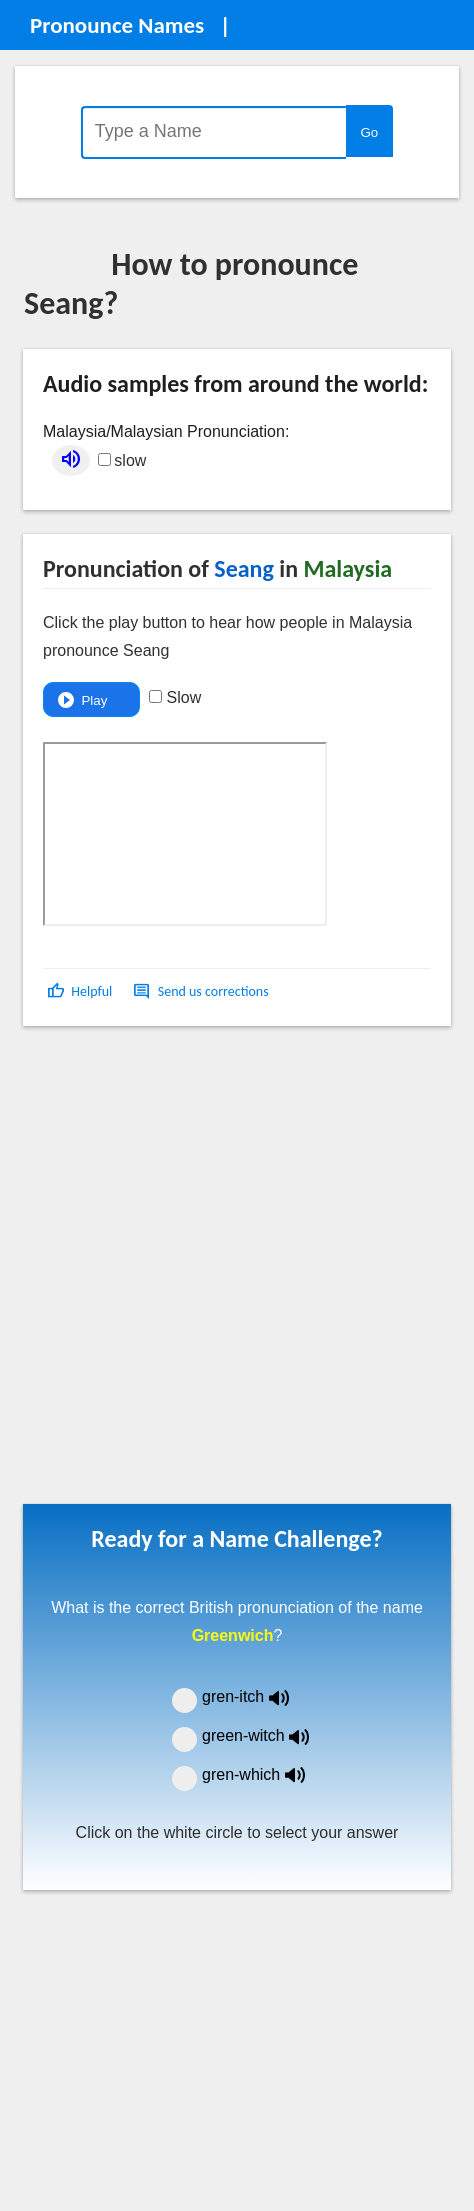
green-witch (268, 1735)
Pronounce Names (117, 25)
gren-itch (260, 1696)
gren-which (266, 1774)
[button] (81, 991)
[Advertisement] (225, 1272)
